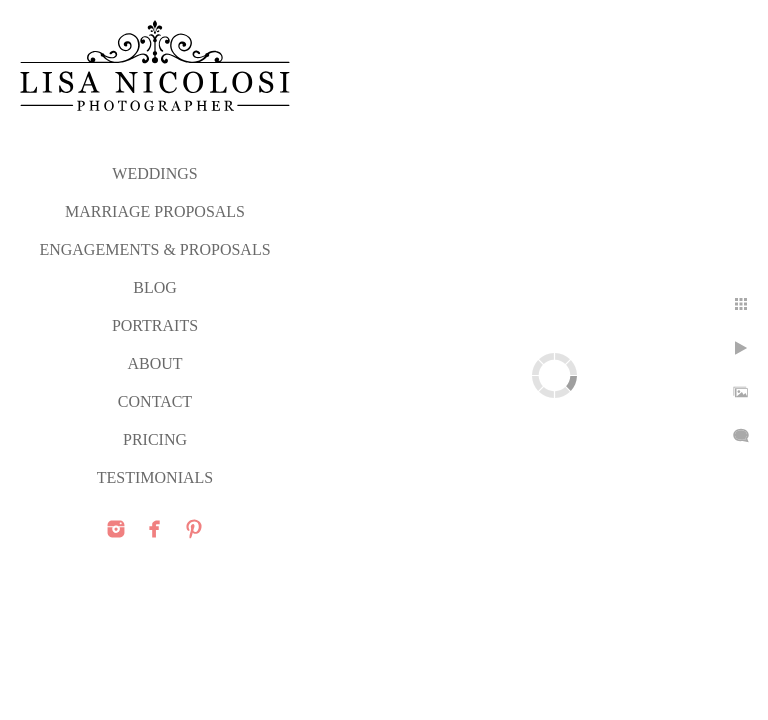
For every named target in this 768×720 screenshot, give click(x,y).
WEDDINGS (154, 173)
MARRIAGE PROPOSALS (155, 211)
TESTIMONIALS (155, 477)
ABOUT (154, 363)
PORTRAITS (155, 325)
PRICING (155, 439)
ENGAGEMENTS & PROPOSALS (154, 249)
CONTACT (155, 401)
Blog (155, 287)
